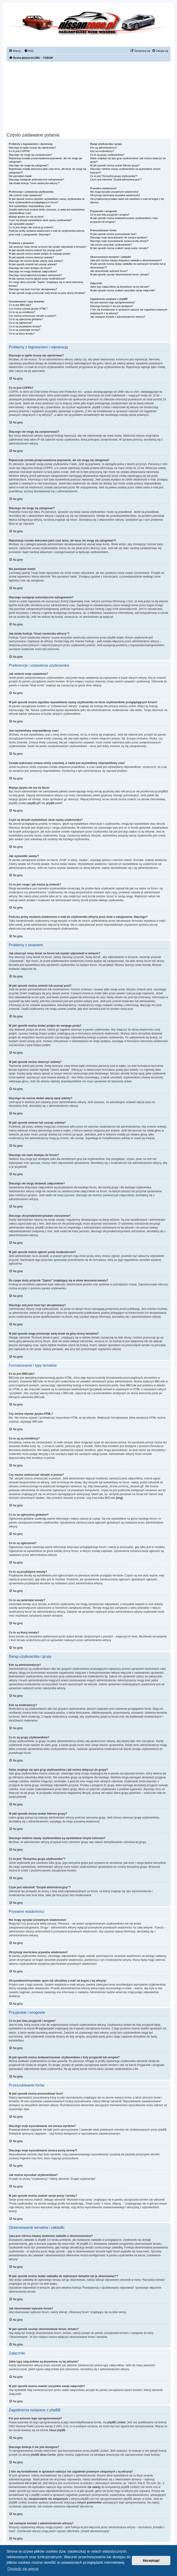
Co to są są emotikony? (22, 312)
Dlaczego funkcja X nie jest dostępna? (111, 306)
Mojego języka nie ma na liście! (26, 216)
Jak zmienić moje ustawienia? (25, 195)
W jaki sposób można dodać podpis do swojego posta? (40, 253)
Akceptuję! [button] (151, 2560)
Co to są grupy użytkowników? (107, 154)
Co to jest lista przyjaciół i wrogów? (110, 214)
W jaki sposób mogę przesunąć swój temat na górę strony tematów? (47, 293)
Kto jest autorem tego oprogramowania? (112, 302)
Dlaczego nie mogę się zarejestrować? (30, 154)
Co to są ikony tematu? (22, 333)
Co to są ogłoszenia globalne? (26, 319)
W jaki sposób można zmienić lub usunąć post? (35, 250)
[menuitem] (28, 51)
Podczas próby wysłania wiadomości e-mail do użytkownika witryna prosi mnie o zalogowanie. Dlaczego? (46, 232)
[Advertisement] (88, 96)
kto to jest (31, 2483)
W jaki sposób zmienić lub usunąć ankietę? (33, 264)
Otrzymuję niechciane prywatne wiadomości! (115, 195)
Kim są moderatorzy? (102, 151)
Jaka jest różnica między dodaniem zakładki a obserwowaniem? (126, 260)
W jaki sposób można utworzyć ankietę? (31, 257)
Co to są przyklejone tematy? (25, 326)
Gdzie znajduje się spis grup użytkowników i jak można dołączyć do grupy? (128, 160)
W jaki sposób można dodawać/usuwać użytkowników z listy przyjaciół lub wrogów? (124, 220)
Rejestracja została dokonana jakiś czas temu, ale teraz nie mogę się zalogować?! (47, 170)
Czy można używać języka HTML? (28, 308)
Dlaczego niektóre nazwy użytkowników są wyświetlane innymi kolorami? (125, 170)
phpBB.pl (33, 803)
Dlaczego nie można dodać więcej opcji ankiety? (36, 260)
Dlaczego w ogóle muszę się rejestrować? (32, 147)
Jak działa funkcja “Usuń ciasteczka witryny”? (34, 183)
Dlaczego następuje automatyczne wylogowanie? (36, 179)
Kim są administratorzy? (103, 147)
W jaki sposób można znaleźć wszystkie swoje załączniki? (122, 290)
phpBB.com (53, 803)
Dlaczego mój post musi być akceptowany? (33, 289)
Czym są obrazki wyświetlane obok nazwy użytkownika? (40, 220)
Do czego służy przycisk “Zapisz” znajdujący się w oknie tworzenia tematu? (46, 284)
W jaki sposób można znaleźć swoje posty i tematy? (119, 248)
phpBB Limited (116, 2422)
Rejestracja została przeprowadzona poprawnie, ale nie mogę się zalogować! (45, 160)
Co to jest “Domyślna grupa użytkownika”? (114, 176)
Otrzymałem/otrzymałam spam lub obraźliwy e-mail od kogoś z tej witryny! (127, 201)
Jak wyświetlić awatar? (21, 223)
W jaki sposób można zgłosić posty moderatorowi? (37, 278)
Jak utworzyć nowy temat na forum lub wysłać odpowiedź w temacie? (47, 246)
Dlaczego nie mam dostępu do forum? (30, 268)
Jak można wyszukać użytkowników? (111, 244)
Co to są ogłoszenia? (20, 322)
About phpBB (57, 2430)
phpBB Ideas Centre (43, 2454)
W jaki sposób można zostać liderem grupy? (115, 165)
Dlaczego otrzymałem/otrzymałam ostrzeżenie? (35, 275)
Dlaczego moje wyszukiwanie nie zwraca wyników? (119, 237)
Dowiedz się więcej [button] (22, 2569)
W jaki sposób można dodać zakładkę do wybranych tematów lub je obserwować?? (128, 265)
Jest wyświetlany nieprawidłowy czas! (30, 206)
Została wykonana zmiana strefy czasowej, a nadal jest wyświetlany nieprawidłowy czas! (47, 211)
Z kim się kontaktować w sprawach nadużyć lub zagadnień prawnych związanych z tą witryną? (128, 311)
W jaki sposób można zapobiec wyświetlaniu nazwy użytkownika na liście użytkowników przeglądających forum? (47, 201)
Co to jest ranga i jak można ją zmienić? (31, 227)
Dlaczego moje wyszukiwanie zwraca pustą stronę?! (119, 241)
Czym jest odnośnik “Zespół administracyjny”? (116, 179)
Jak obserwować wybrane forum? (109, 271)
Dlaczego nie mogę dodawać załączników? (33, 271)
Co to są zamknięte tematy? (24, 329)
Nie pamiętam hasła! (20, 176)
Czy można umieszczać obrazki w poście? (32, 315)
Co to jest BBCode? (20, 305)
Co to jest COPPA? (19, 151)
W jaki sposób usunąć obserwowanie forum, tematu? (119, 274)
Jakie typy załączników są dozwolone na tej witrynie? (120, 286)
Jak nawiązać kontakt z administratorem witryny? (117, 316)
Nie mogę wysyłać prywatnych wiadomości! (114, 191)
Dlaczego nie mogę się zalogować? (28, 165)
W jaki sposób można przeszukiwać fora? (113, 234)
